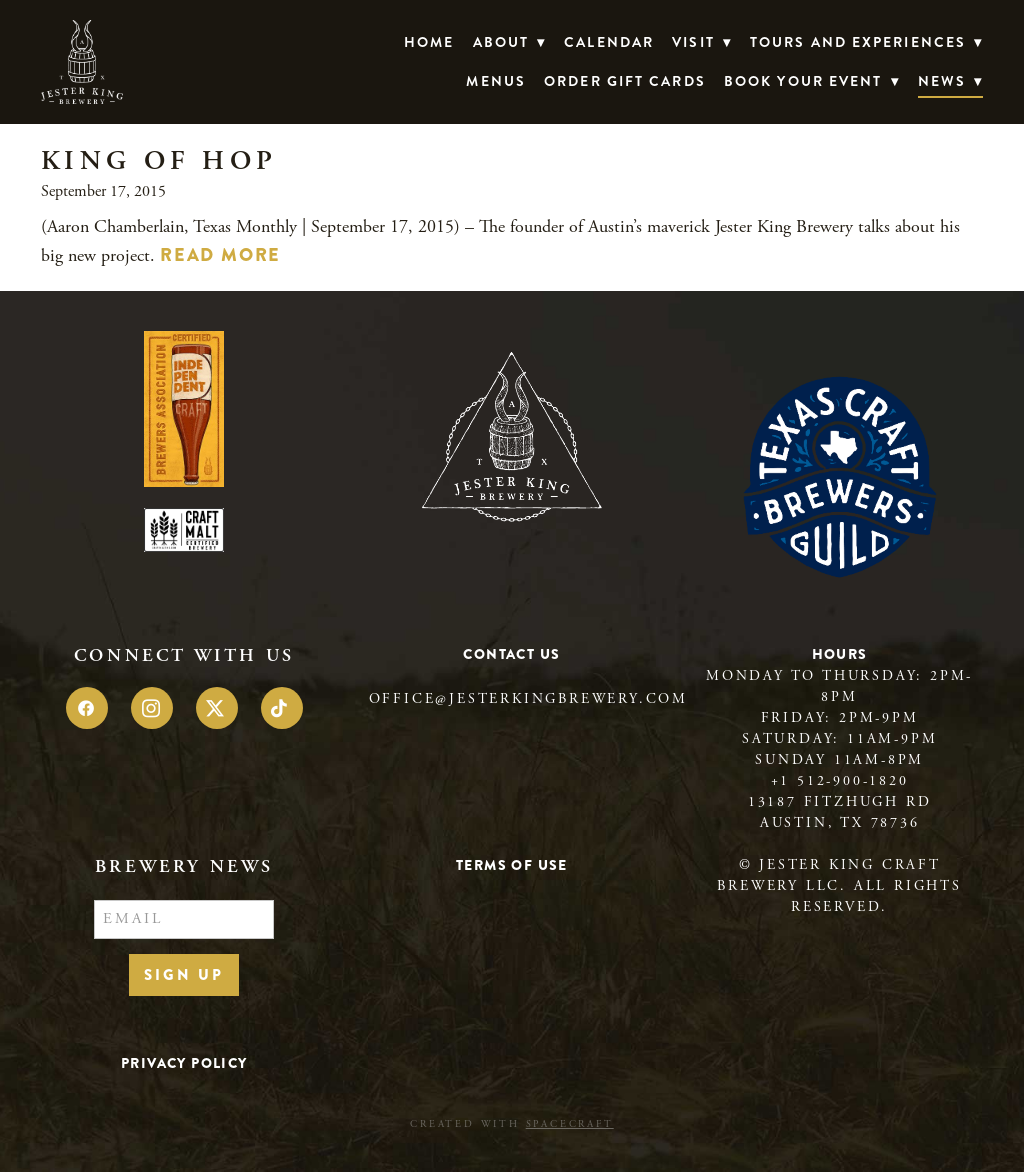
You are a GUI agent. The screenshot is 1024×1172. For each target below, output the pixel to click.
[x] (217, 708)
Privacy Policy (184, 1063)
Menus (496, 81)
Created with (511, 1124)
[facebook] (87, 708)
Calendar (609, 42)
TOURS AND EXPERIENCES (866, 42)
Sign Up (184, 975)
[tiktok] (282, 708)
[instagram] (152, 708)
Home (429, 42)
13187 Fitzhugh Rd (840, 802)
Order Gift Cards (625, 81)
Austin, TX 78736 (840, 823)
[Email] (184, 920)
